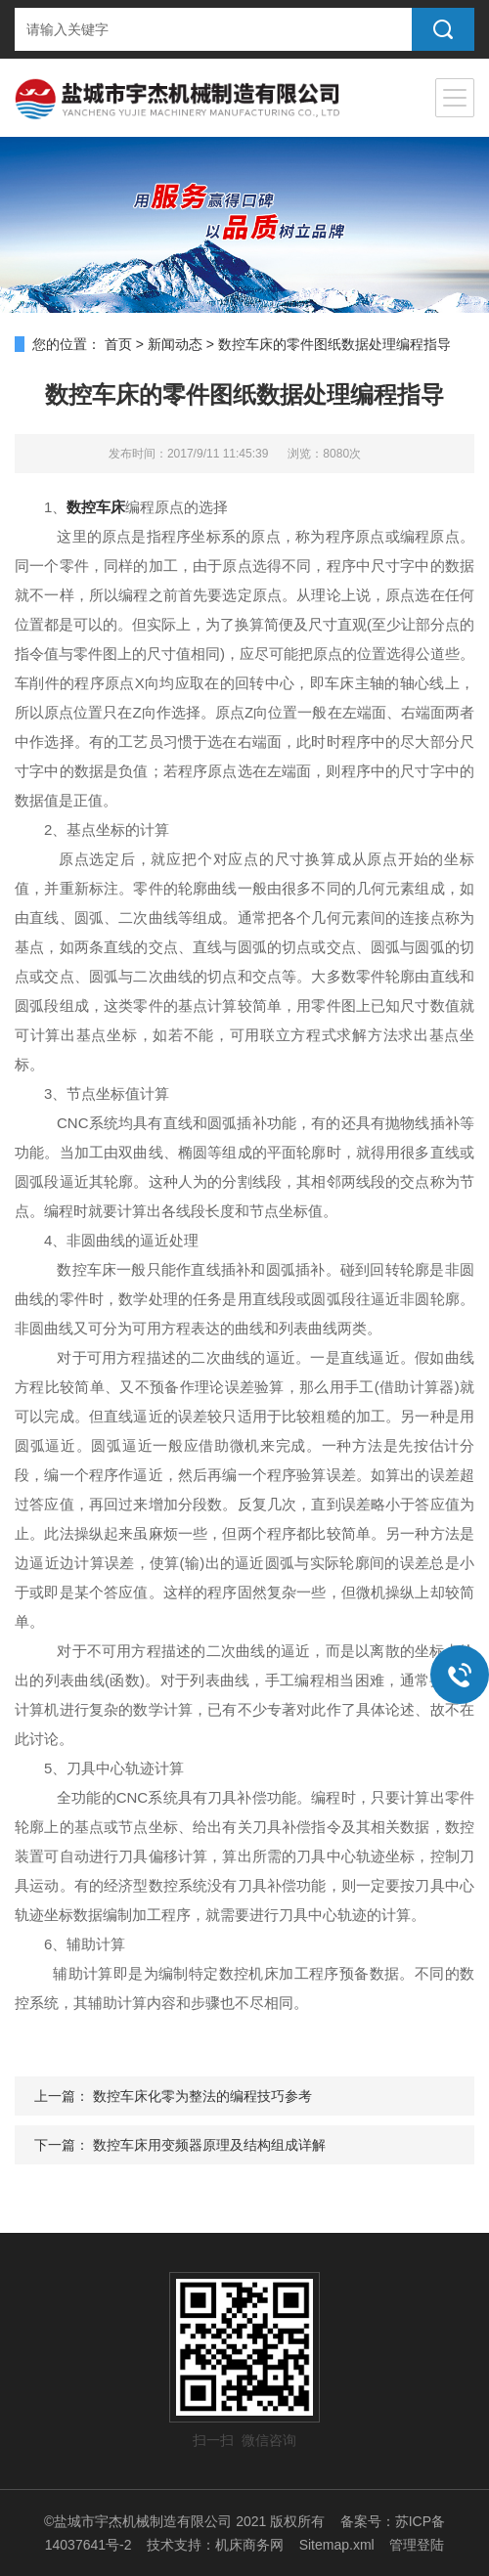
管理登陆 (416, 2545)
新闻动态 (175, 344)
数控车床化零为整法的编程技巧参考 (202, 2096)
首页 (118, 344)
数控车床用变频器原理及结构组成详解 (209, 2145)
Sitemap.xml (337, 2545)
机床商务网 (249, 2545)
